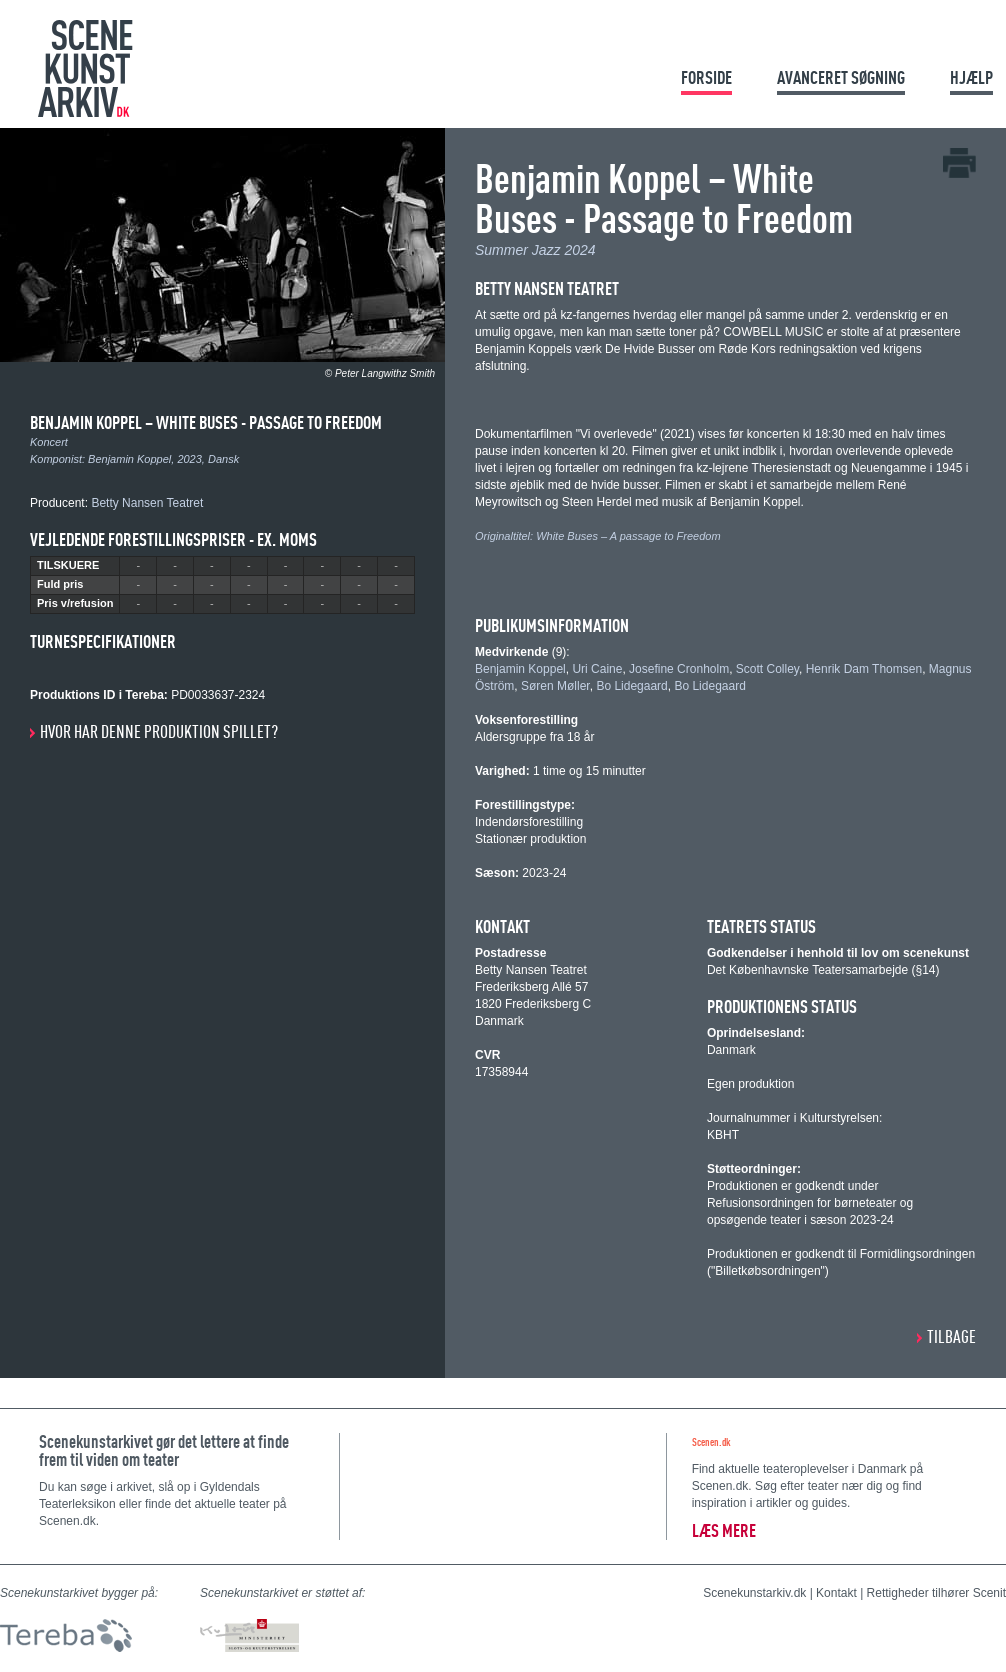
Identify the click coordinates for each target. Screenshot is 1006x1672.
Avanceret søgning (841, 77)
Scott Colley (767, 669)
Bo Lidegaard (631, 686)
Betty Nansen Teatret (147, 503)
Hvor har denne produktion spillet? (159, 731)
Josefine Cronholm (679, 669)
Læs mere (724, 1530)
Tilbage (951, 1336)
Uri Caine (597, 669)
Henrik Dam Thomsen (864, 669)
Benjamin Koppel (129, 459)
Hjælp (971, 77)
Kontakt (836, 1593)
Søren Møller (555, 686)
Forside (706, 77)
